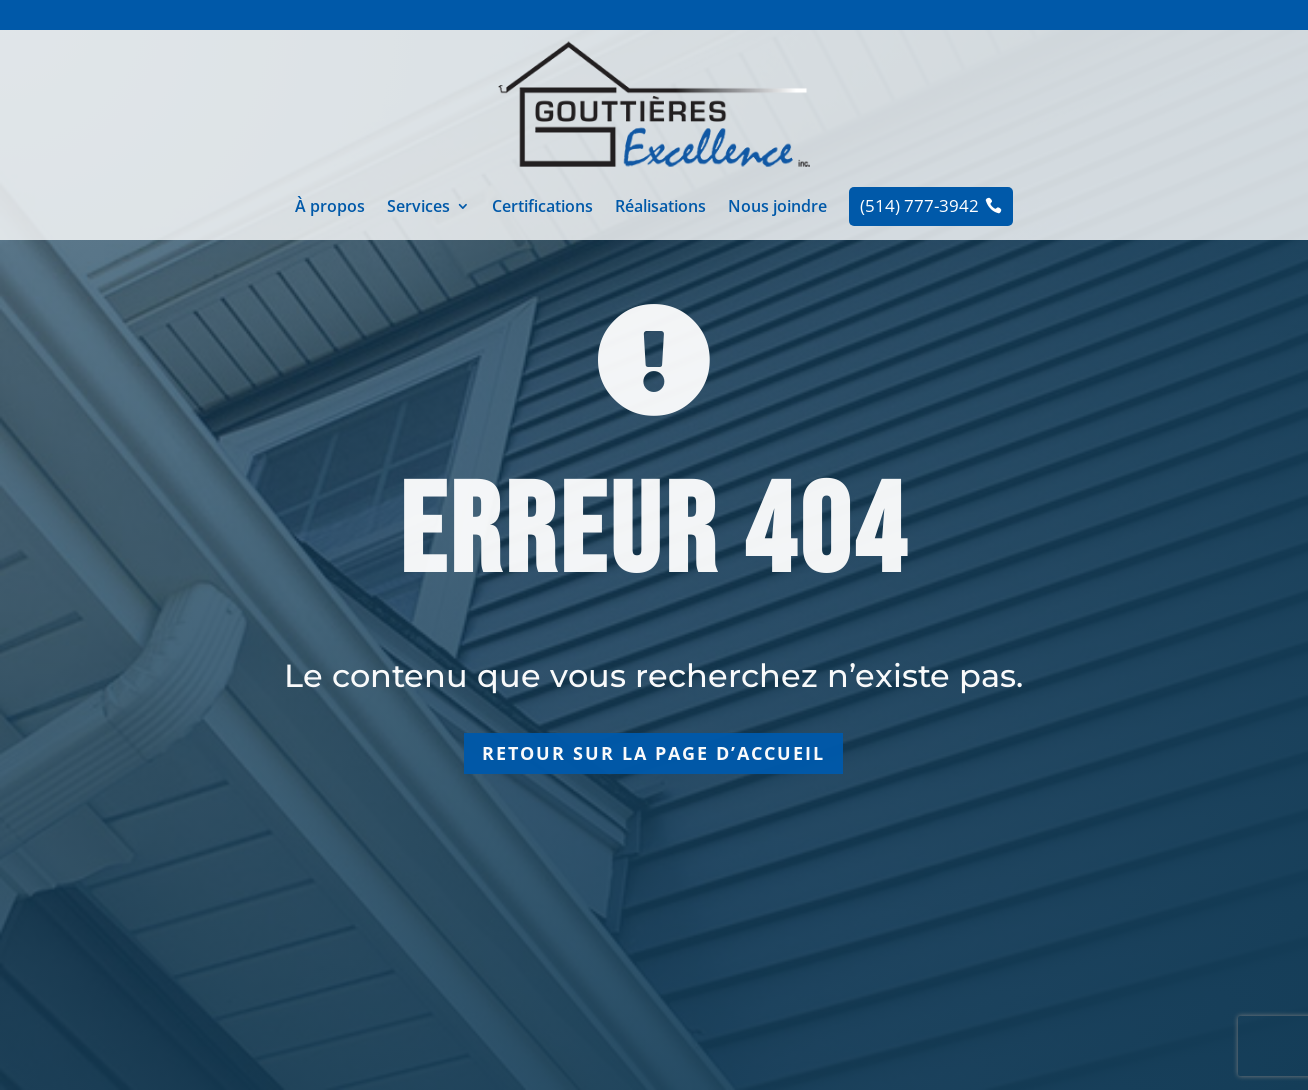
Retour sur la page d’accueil (653, 753)
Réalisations (660, 208)
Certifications (542, 208)
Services (418, 208)
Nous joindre (777, 208)
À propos (330, 208)
